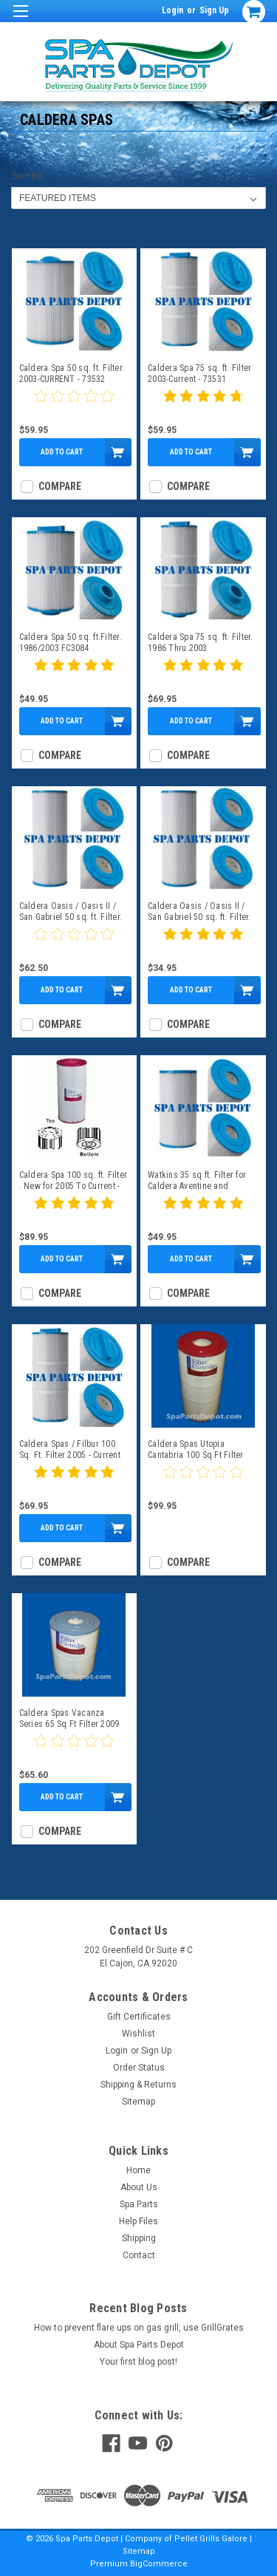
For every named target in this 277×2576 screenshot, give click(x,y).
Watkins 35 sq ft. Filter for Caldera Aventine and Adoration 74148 (197, 1181)
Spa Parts (139, 2204)
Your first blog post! (138, 2362)
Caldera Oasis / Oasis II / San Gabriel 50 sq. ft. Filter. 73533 (71, 912)
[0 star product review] (74, 405)
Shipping (139, 2238)
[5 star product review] (74, 674)
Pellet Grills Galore (210, 2538)
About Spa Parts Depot (139, 2345)
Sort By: (28, 175)
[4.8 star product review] (203, 405)
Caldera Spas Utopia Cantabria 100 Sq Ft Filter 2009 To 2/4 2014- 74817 (196, 1450)
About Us (138, 2187)
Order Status (139, 2067)
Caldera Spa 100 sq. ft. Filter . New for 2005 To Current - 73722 (73, 1181)
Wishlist (138, 2033)
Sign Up (214, 10)
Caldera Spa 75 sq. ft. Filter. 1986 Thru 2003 (200, 642)
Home (138, 2170)
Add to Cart (62, 452)
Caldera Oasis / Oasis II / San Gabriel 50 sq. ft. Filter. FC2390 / (199, 912)
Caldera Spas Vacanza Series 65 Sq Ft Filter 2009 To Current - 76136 (69, 1719)
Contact (139, 2255)
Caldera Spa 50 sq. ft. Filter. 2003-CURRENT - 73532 (72, 373)
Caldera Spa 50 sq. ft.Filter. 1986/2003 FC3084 (70, 642)
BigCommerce (159, 2564)
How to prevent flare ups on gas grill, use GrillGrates (139, 2328)
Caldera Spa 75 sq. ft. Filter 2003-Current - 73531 (199, 373)
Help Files (138, 2221)
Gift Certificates (139, 2016)
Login (172, 10)
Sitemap (138, 2101)
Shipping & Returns (138, 2084)
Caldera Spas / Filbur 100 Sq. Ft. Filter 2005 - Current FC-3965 (69, 1450)
